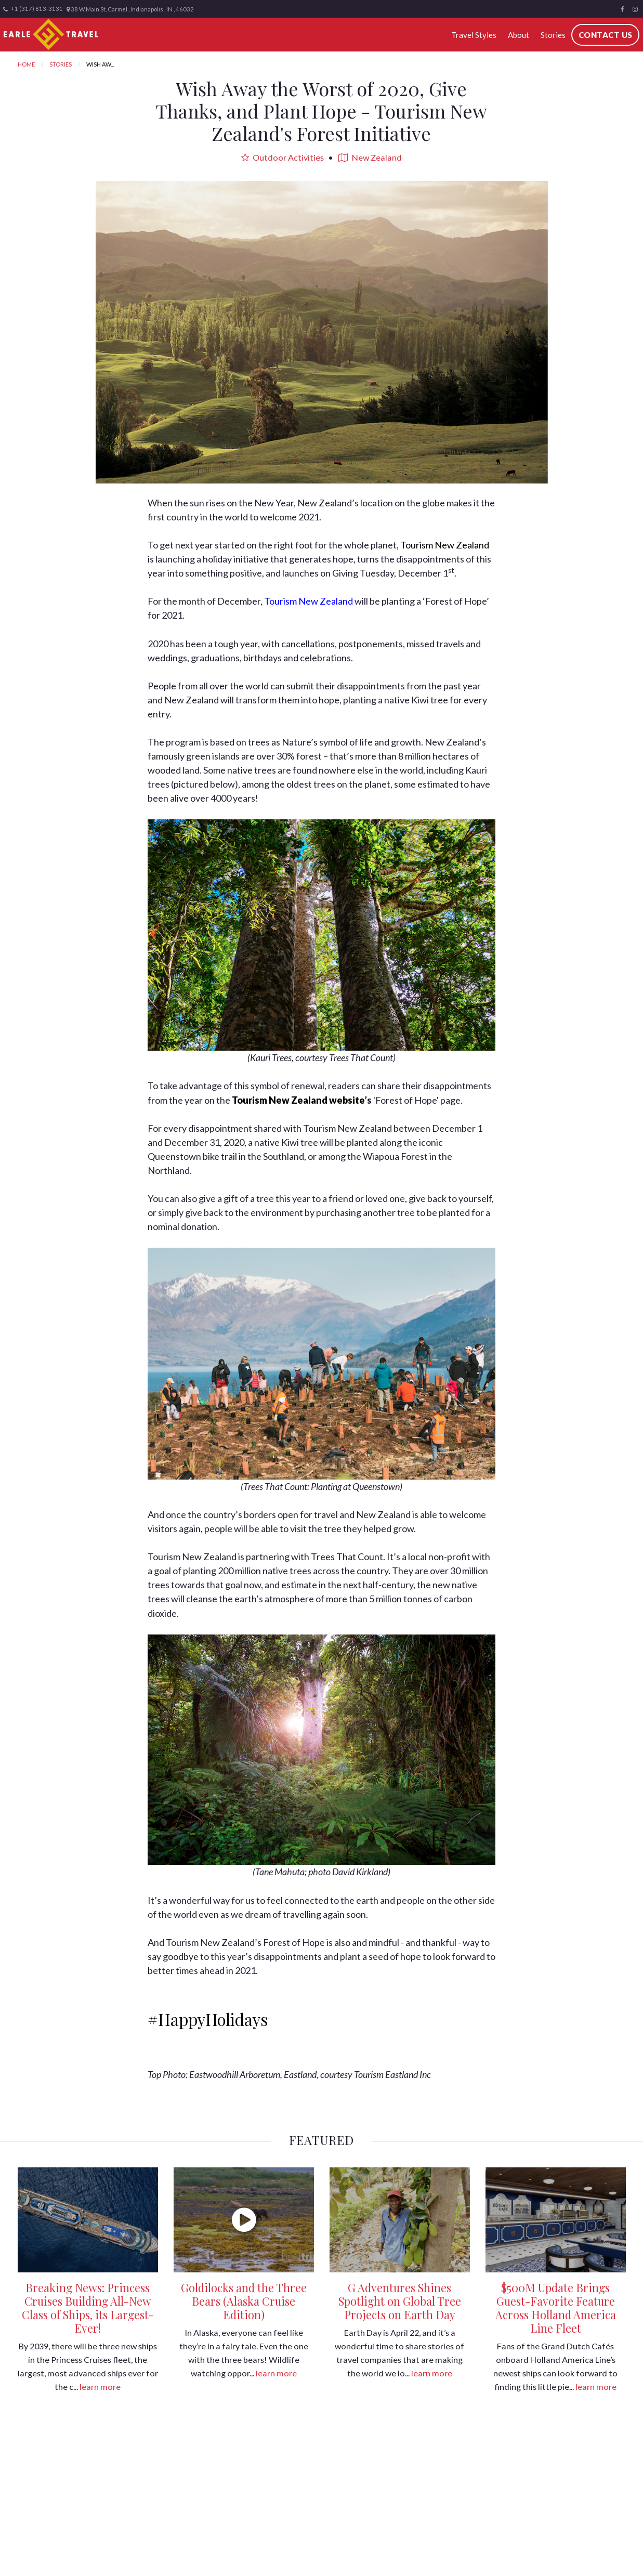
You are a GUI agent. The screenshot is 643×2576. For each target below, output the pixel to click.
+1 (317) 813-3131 (33, 8)
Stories (553, 35)
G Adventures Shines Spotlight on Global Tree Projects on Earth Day (399, 2301)
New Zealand (370, 157)
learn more (100, 2386)
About (518, 35)
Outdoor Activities (282, 157)
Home (26, 64)
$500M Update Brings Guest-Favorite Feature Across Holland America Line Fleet (555, 2307)
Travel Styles (473, 35)
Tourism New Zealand (444, 545)
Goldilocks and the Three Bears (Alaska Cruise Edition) (244, 2301)
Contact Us (605, 35)
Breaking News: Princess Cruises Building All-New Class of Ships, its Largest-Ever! (88, 2307)
